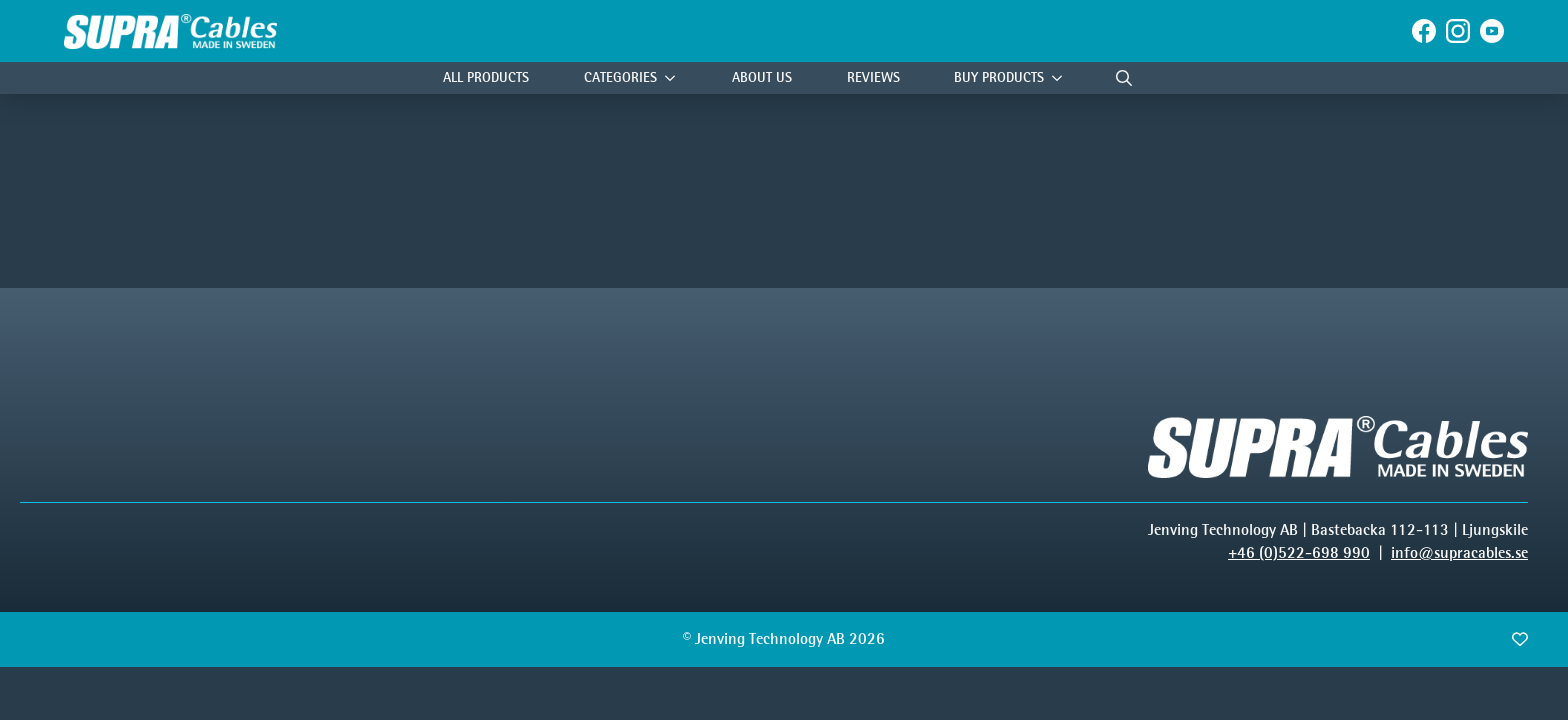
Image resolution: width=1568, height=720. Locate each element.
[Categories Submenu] (675, 78)
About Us (762, 77)
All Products (486, 77)
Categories (620, 77)
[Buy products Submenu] (1062, 78)
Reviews (873, 77)
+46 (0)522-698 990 (1299, 552)
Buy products (999, 77)
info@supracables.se (1459, 552)
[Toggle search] (1124, 78)
